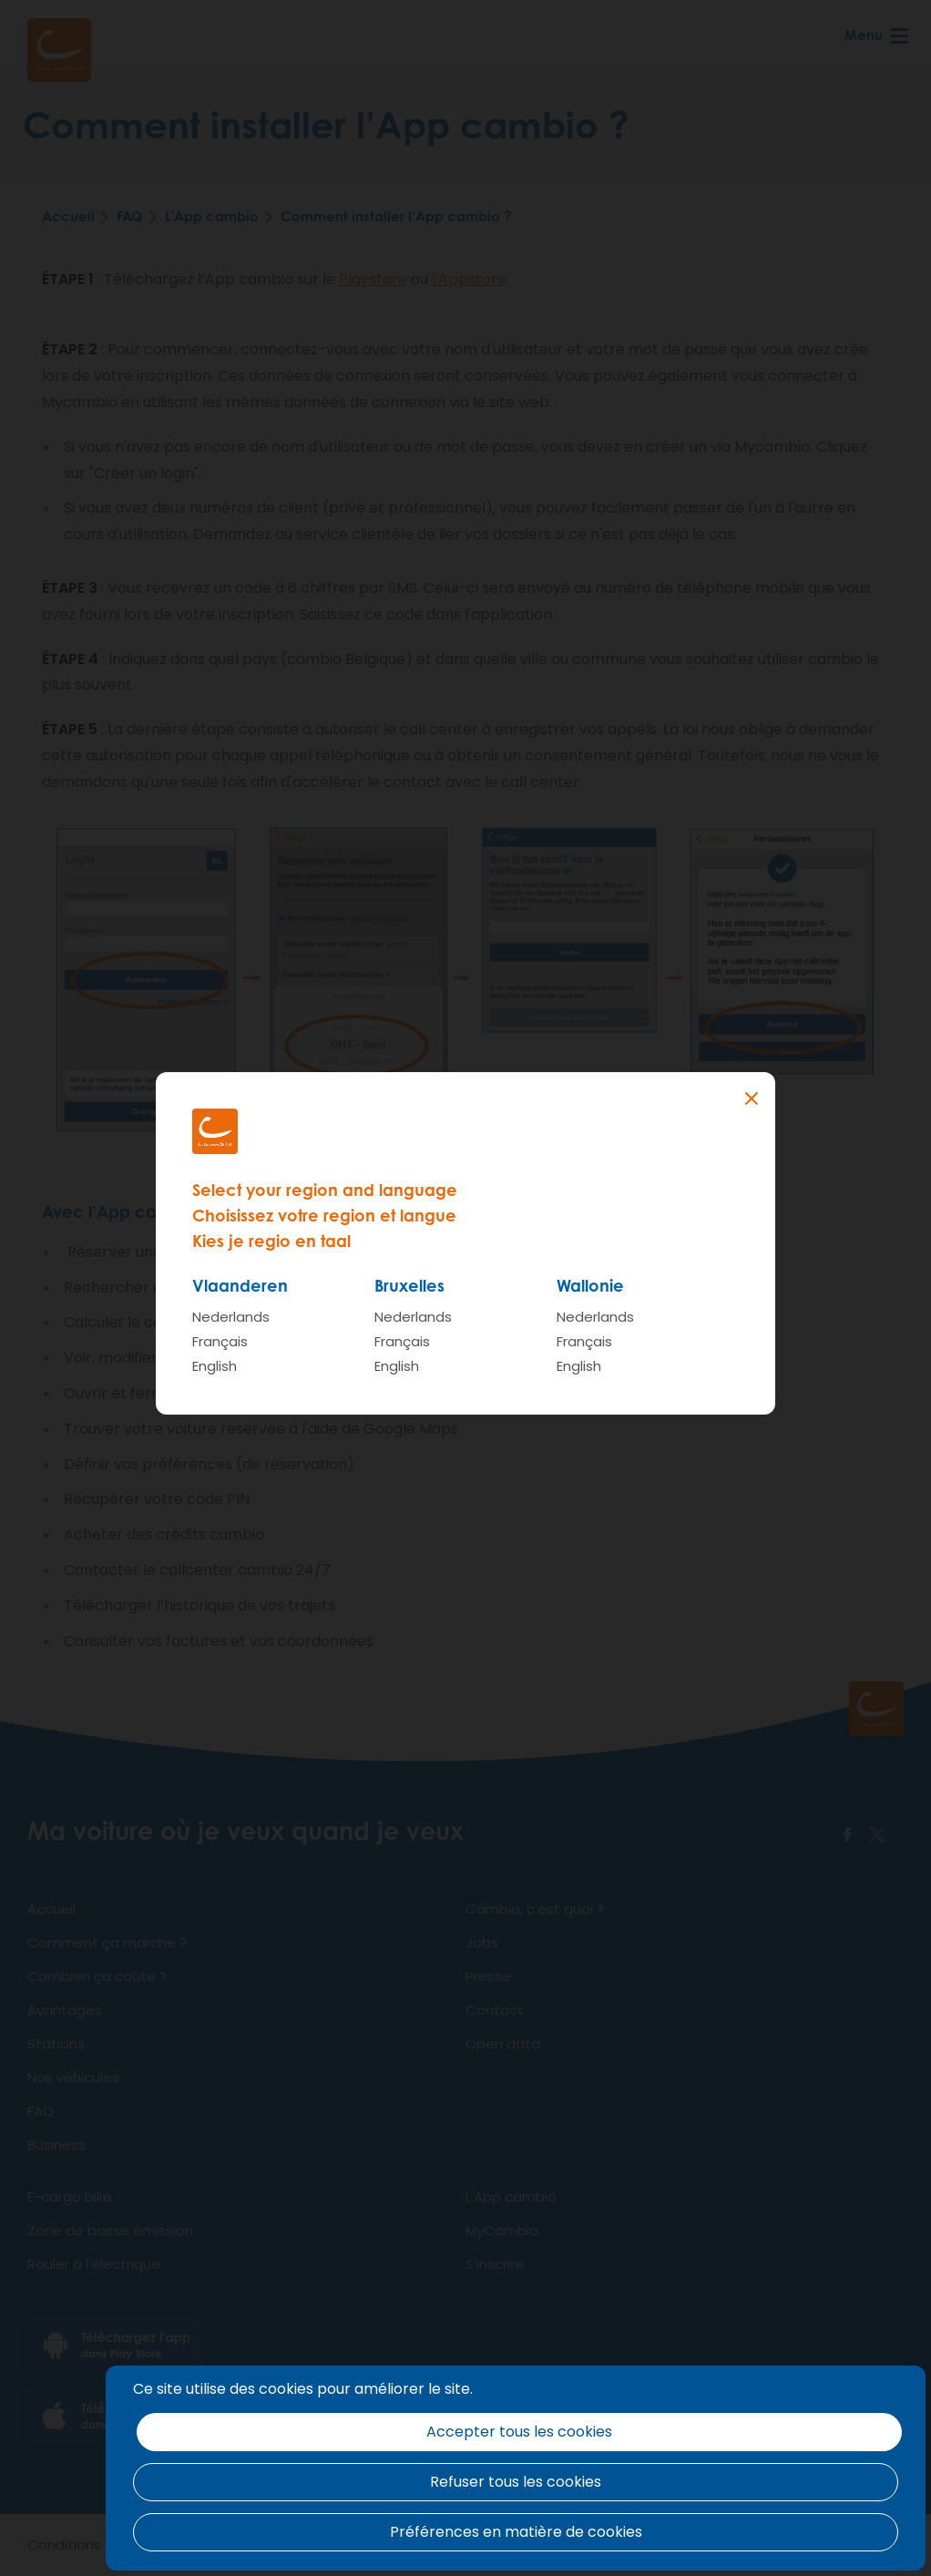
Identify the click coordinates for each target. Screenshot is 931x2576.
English (214, 1365)
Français (220, 1341)
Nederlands (231, 1316)
